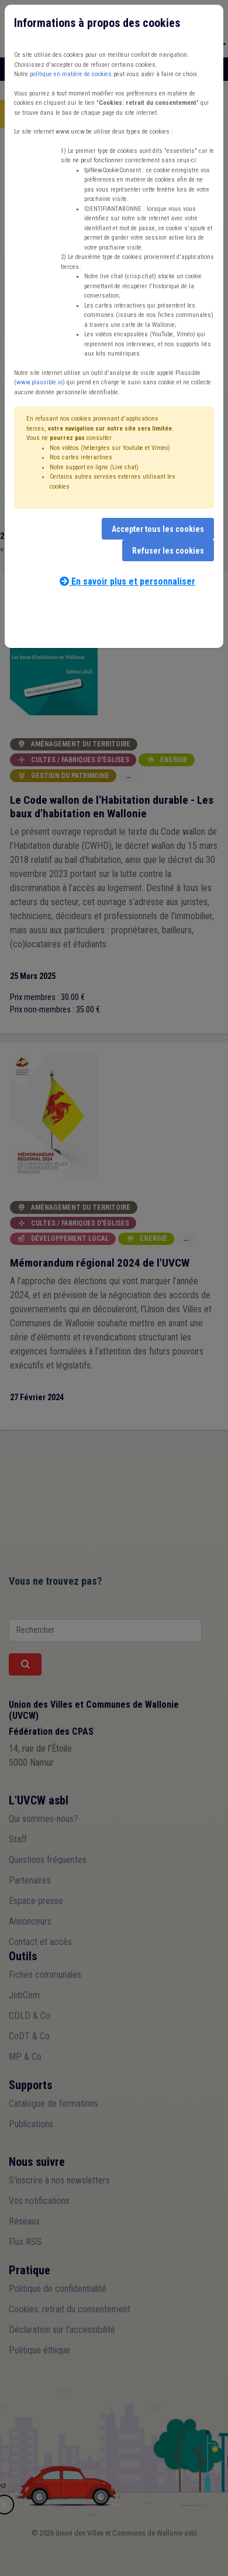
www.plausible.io (39, 382)
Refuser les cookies (168, 550)
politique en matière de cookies (71, 74)
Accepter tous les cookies (158, 529)
